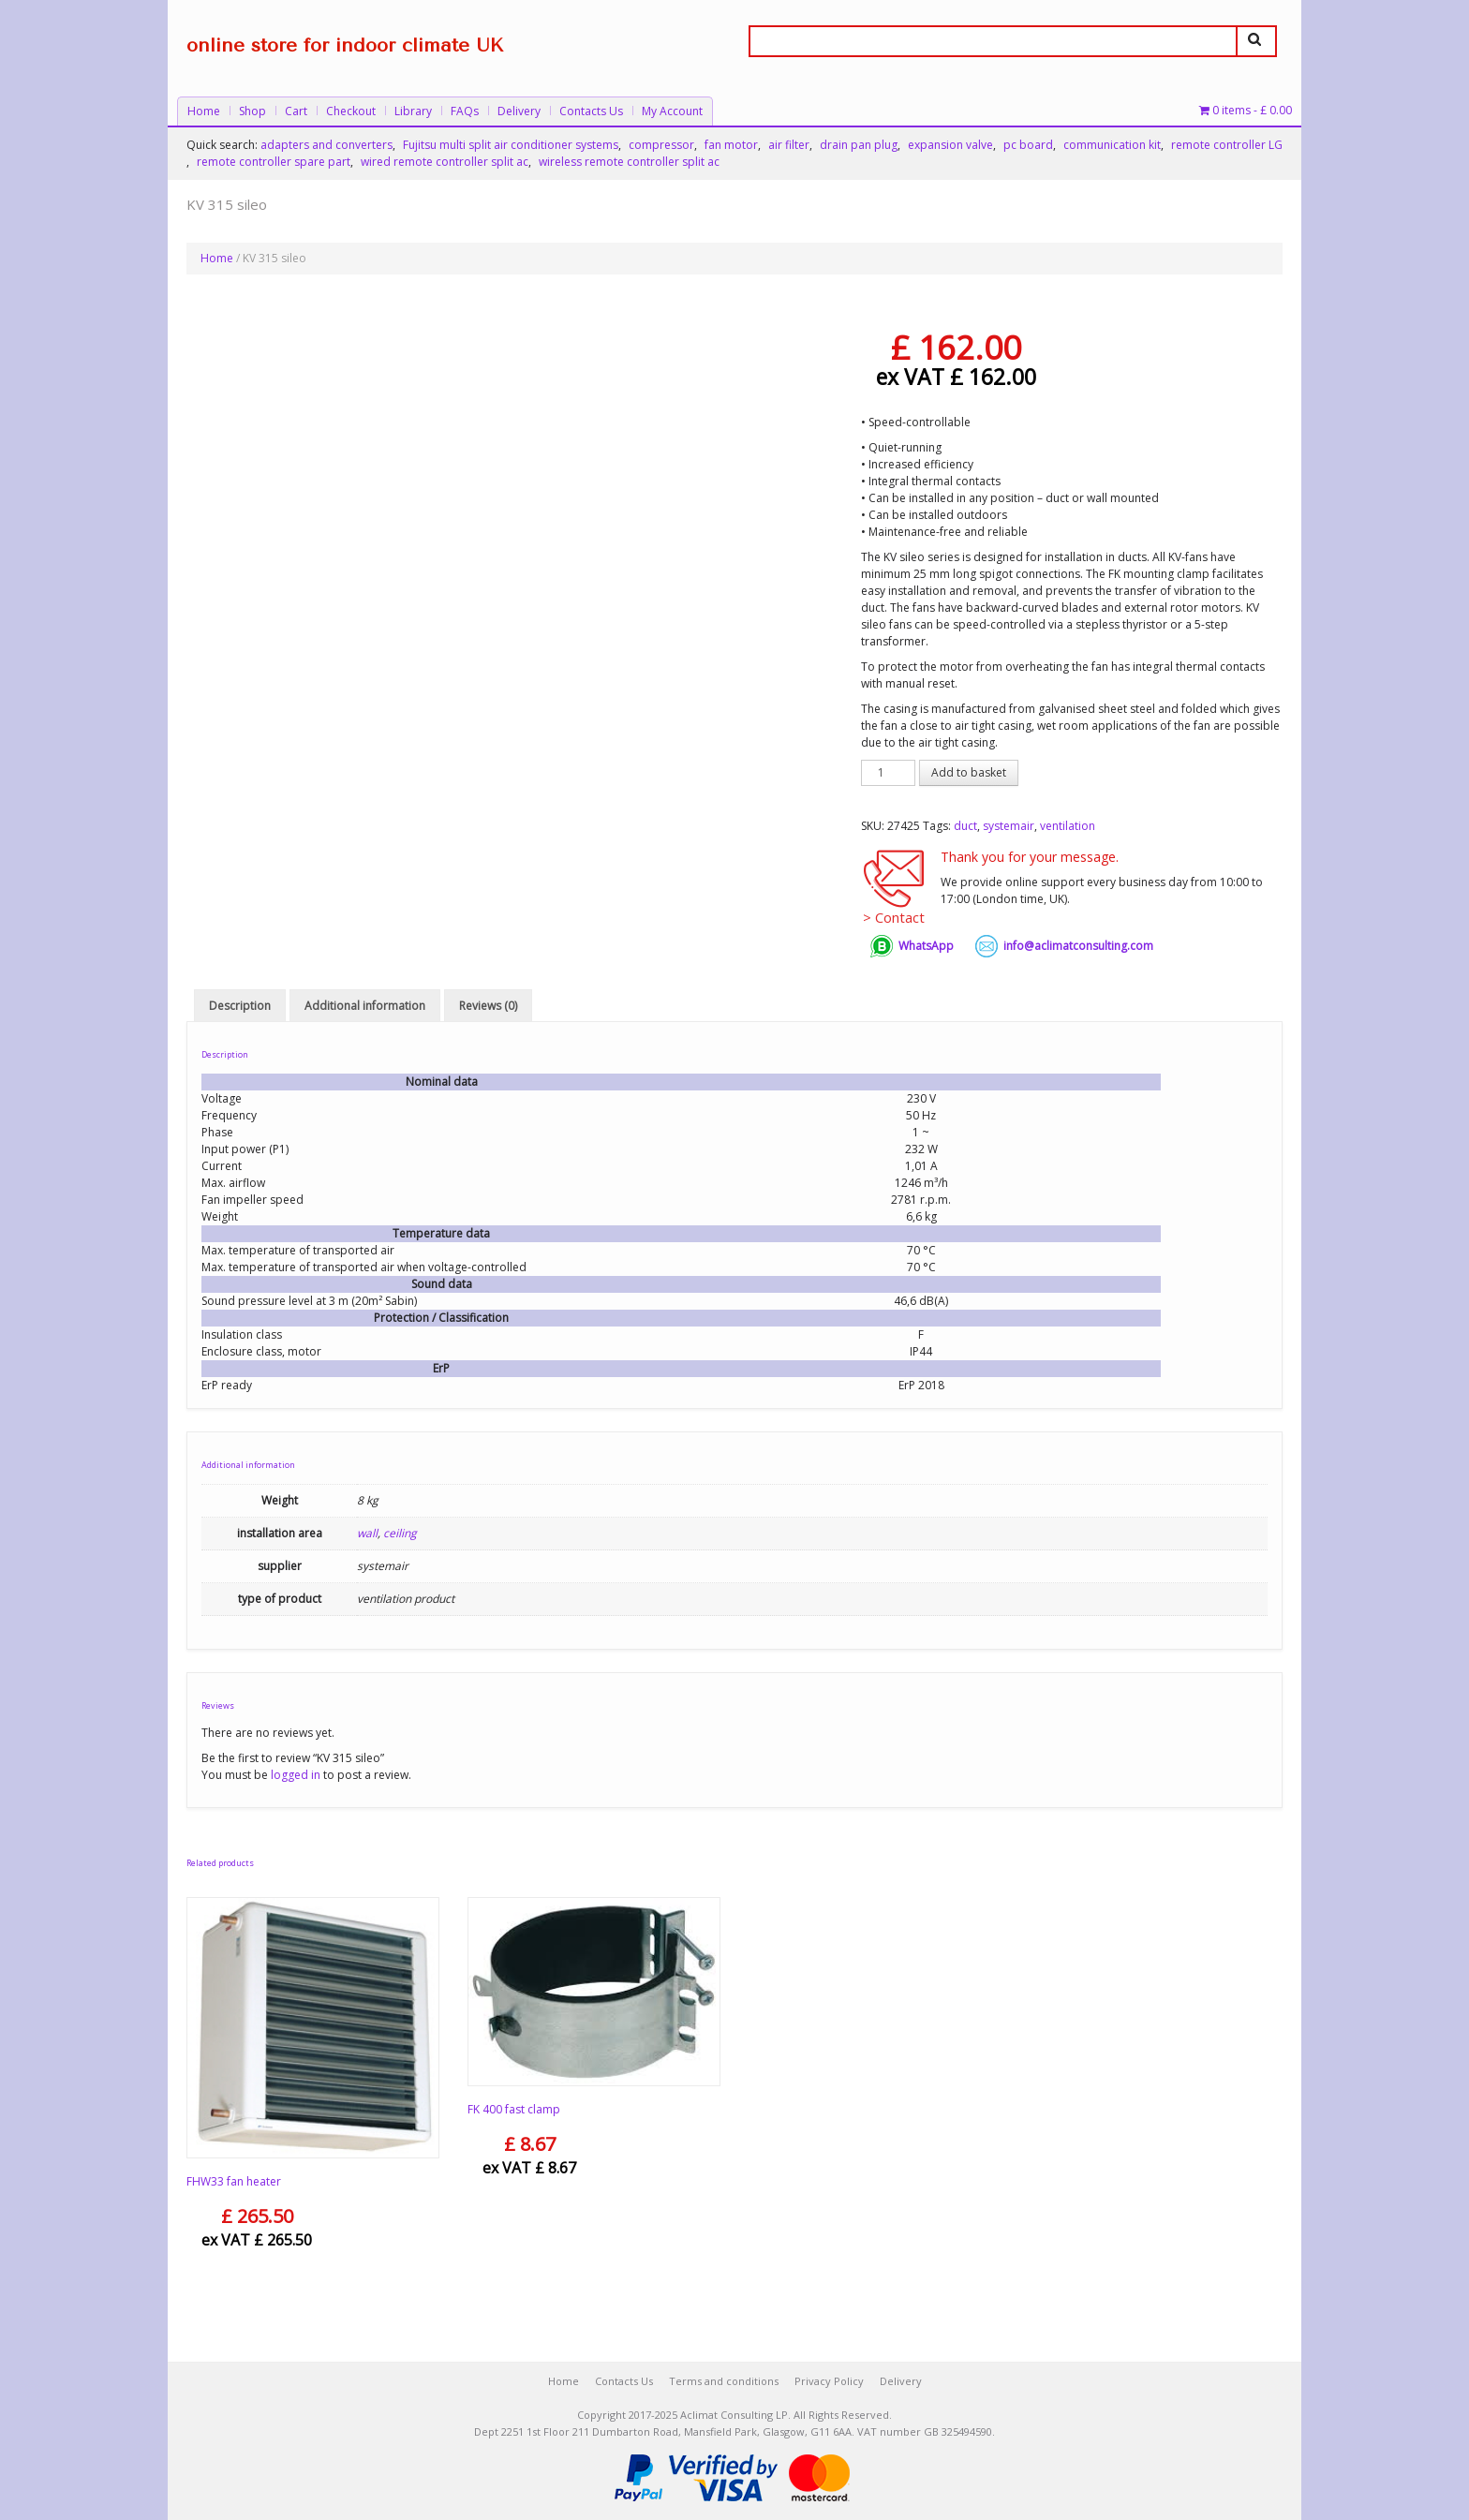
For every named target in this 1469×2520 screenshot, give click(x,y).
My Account (672, 111)
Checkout (351, 111)
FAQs (465, 111)
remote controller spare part (273, 162)
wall (367, 1534)
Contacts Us (591, 111)
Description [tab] (240, 1006)
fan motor (731, 145)
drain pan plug (859, 145)
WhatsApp (926, 946)
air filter (788, 145)
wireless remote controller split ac (629, 162)
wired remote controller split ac (444, 162)
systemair (1008, 826)
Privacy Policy (829, 2381)
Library (413, 111)
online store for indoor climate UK (344, 45)
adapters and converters (326, 145)
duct (965, 826)
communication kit (1112, 145)
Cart (296, 111)
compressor (661, 145)
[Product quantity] (888, 773)
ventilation (1067, 826)
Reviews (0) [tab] (488, 1006)
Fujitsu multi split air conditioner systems (510, 145)
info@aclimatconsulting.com (1078, 946)
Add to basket (968, 772)
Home (203, 111)
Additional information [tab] (364, 1006)
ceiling (400, 1534)
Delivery (519, 111)
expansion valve (950, 145)
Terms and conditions (724, 2381)
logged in (295, 1775)
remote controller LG (1227, 145)
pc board (1028, 145)
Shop (252, 111)
